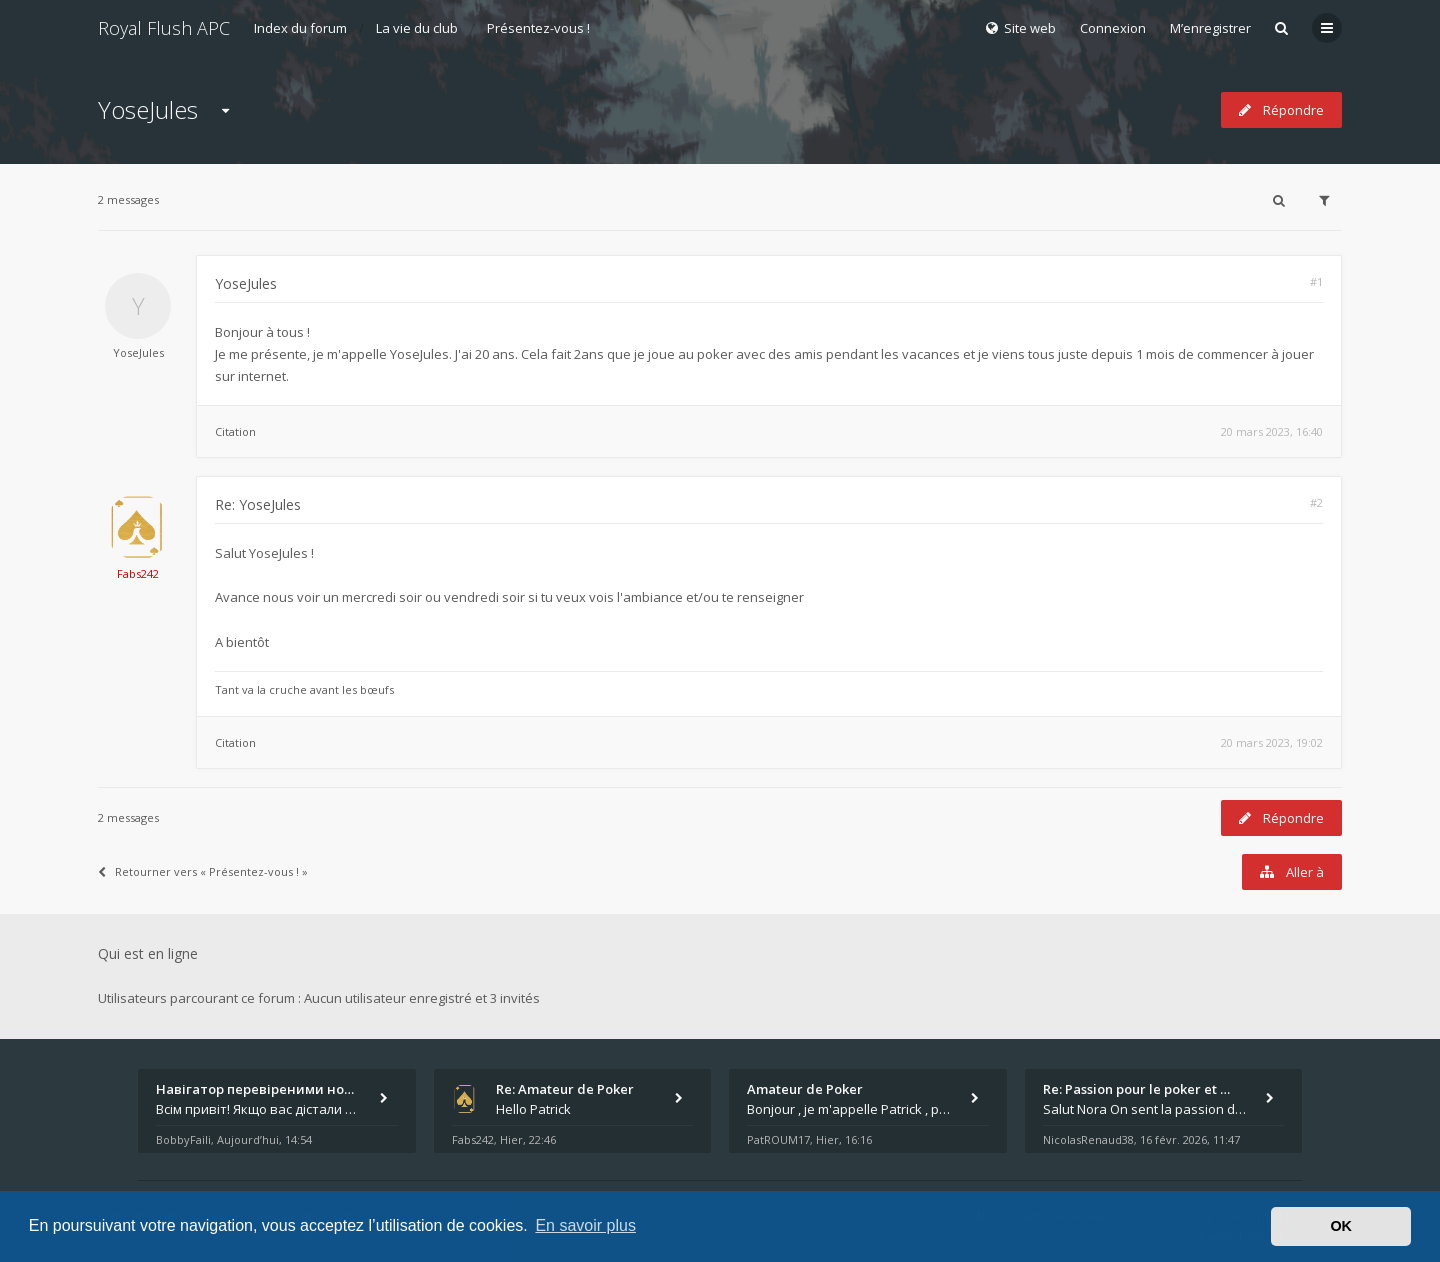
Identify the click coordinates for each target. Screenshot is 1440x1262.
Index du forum (300, 28)
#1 (1316, 281)
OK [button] (1341, 1226)
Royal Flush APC (164, 28)
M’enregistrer (1210, 28)
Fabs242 (138, 573)
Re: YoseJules (258, 504)
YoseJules (148, 109)
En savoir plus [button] (585, 1225)
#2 (1316, 502)
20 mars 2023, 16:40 (1272, 431)
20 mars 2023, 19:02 (1272, 742)
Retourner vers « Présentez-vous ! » (203, 871)
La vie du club (417, 28)
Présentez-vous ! (538, 28)
